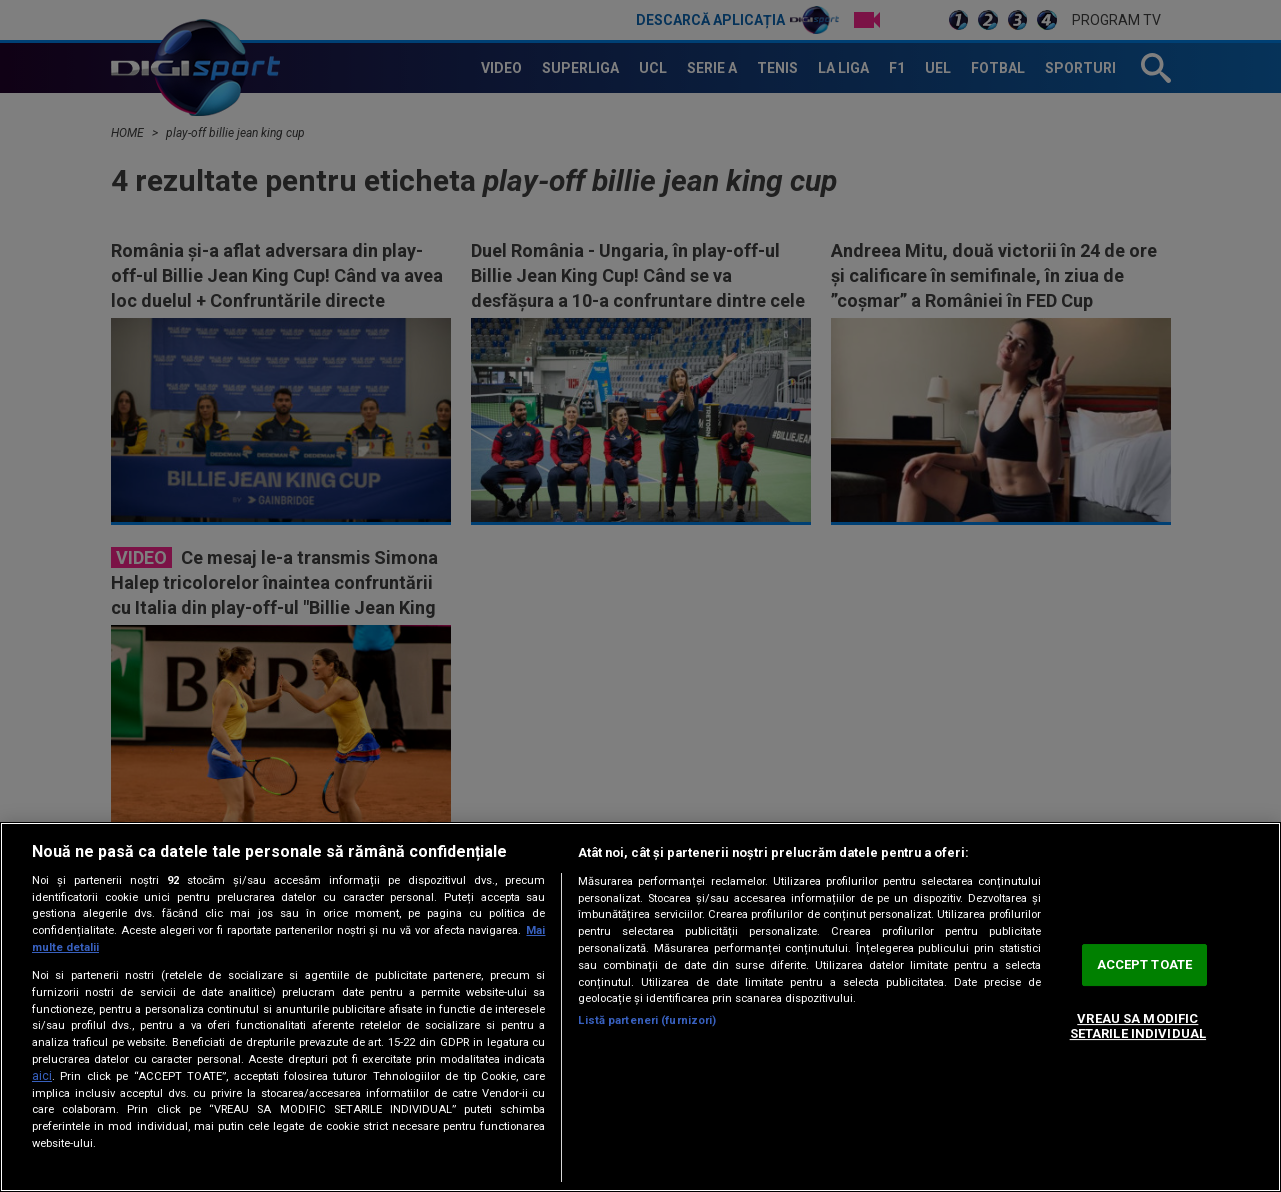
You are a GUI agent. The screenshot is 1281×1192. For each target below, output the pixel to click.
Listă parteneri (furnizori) (647, 1020)
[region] (640, 1007)
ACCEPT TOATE (1145, 964)
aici (42, 1076)
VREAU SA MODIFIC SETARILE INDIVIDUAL (1138, 1026)
